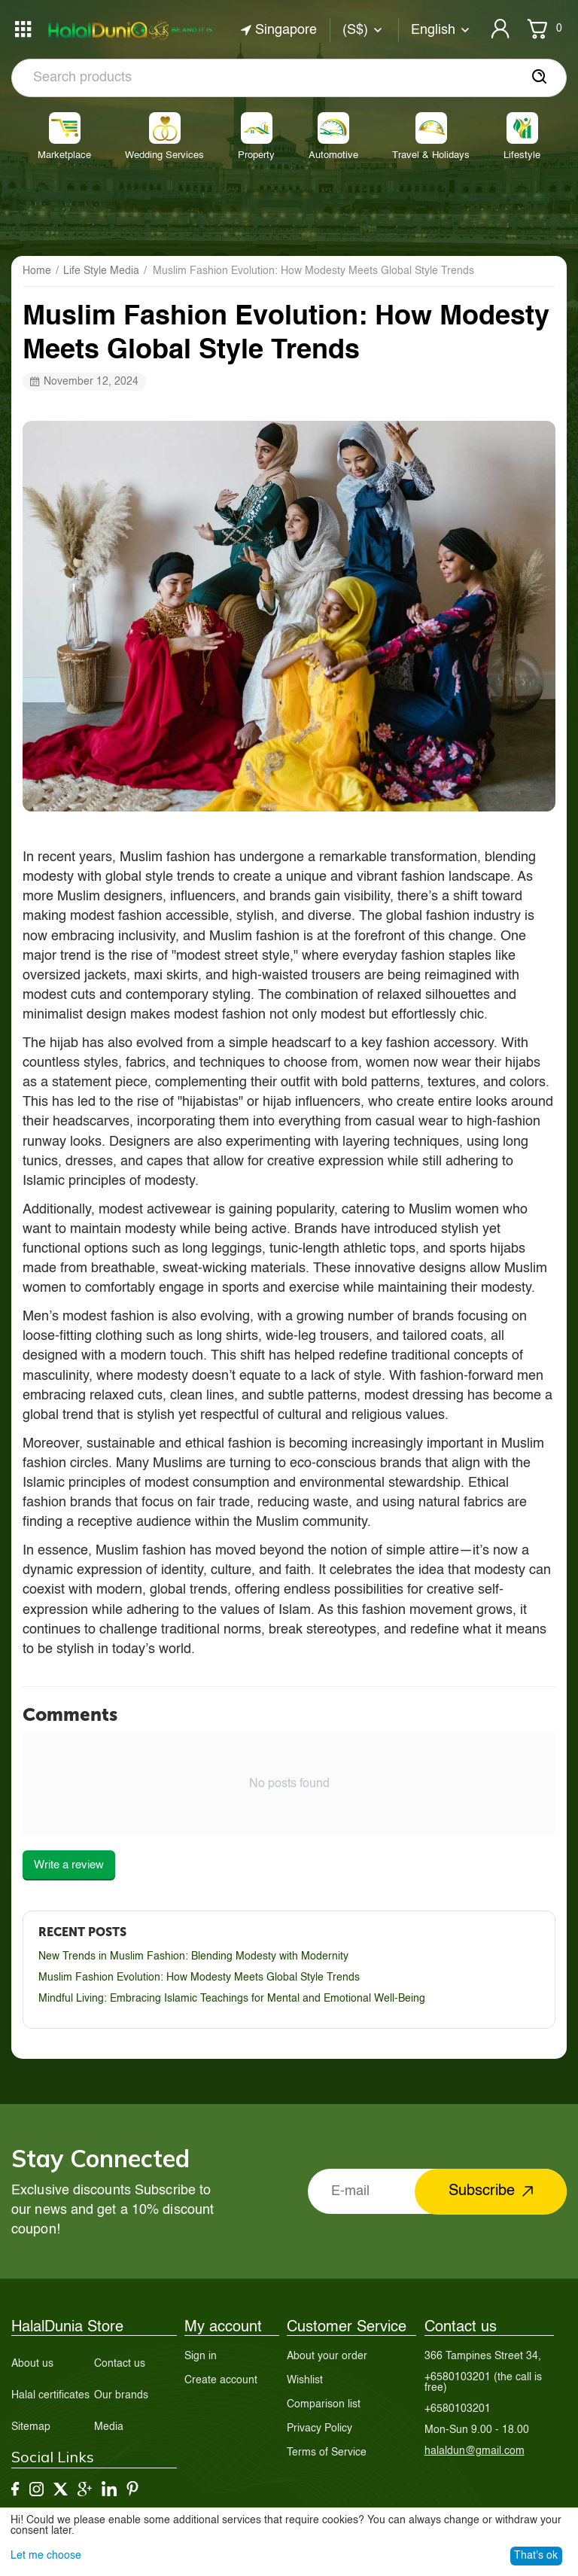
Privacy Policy (319, 2428)
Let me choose (46, 2555)
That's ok (536, 2555)
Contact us (119, 2363)
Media (108, 2427)
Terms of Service (327, 2452)
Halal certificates (50, 2395)
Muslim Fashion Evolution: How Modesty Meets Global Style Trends (199, 1977)
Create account (220, 2380)
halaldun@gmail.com (474, 2451)
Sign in (200, 2356)
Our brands (121, 2395)
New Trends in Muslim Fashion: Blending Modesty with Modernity (193, 1956)
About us (32, 2363)
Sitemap (30, 2427)
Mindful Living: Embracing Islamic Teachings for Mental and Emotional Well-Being (231, 1998)
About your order (327, 2356)
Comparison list (323, 2404)
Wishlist (305, 2380)
